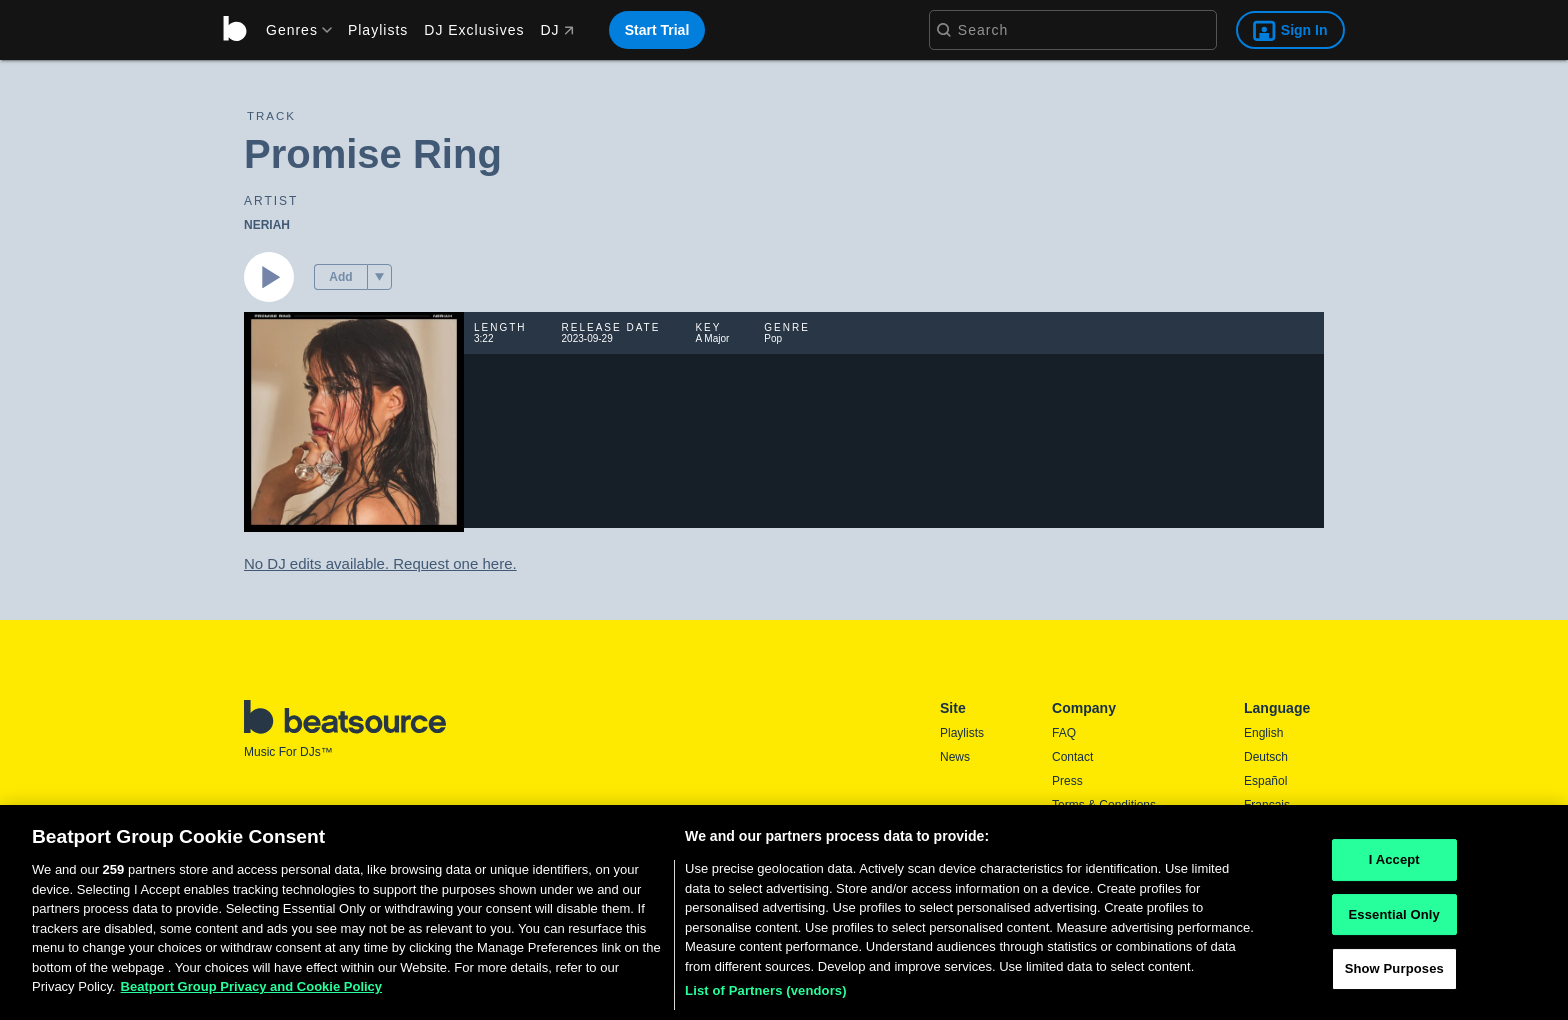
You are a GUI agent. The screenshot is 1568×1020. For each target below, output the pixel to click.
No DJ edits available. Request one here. (380, 563)
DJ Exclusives (474, 30)
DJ (556, 30)
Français (1267, 805)
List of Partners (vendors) (766, 995)
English (1263, 733)
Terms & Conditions (1104, 805)
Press (1067, 781)
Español (1265, 781)
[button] (379, 277)
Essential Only (1394, 918)
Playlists (378, 30)
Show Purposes (1394, 973)
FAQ (1064, 733)
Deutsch (1266, 757)
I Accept (1394, 864)
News (955, 757)
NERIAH (267, 225)
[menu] (292, 30)
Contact (1072, 757)
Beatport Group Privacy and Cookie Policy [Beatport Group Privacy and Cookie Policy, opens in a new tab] (252, 991)
